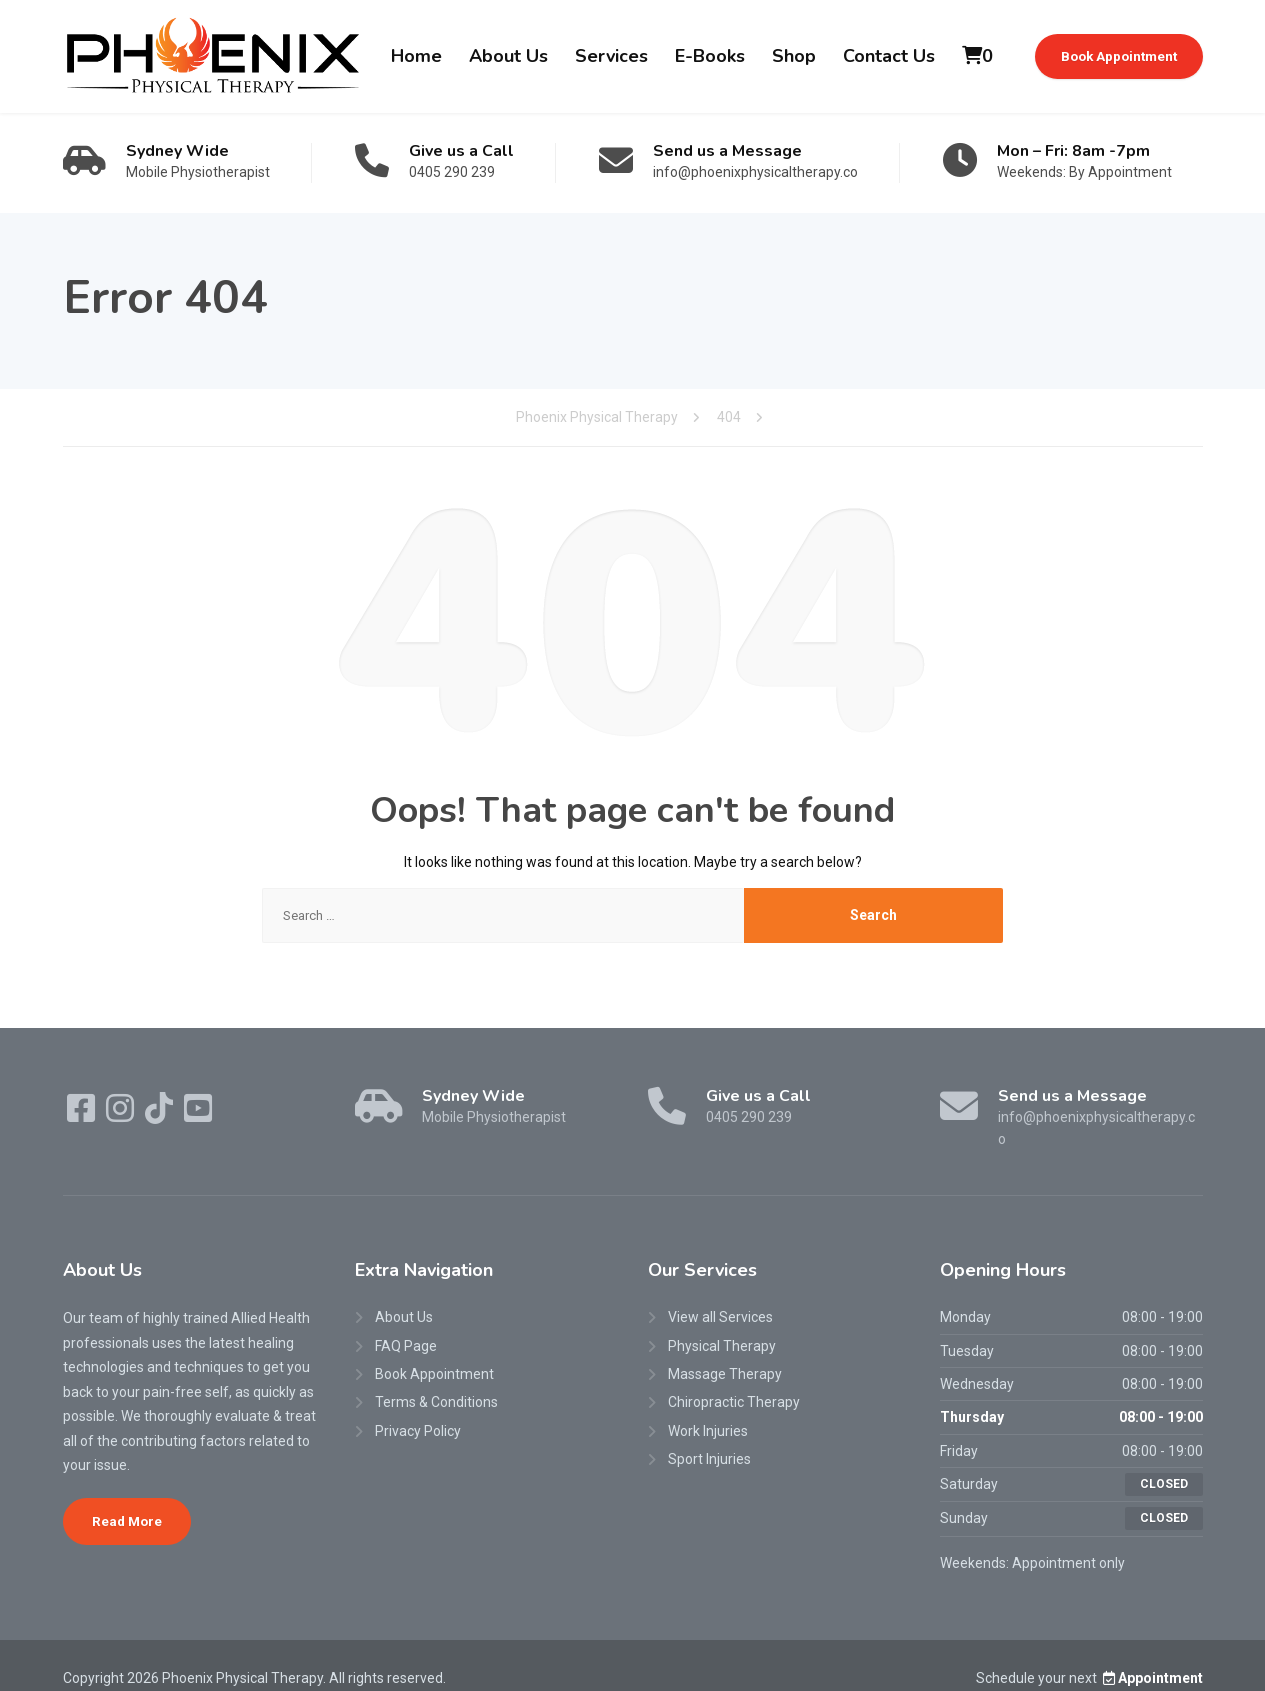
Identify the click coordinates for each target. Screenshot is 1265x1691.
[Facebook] (82, 1115)
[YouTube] (198, 1115)
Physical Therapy (722, 1323)
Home (416, 56)
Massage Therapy (725, 1352)
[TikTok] (160, 1115)
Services (611, 56)
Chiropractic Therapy (734, 1380)
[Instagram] (121, 1115)
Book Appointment (1119, 56)
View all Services (720, 1295)
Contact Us (889, 56)
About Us (508, 56)
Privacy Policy (418, 1408)
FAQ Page (406, 1323)
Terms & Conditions (436, 1380)
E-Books (710, 56)
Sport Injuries (709, 1437)
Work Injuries (708, 1408)
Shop (794, 56)
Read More (127, 1498)
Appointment (1151, 1655)
